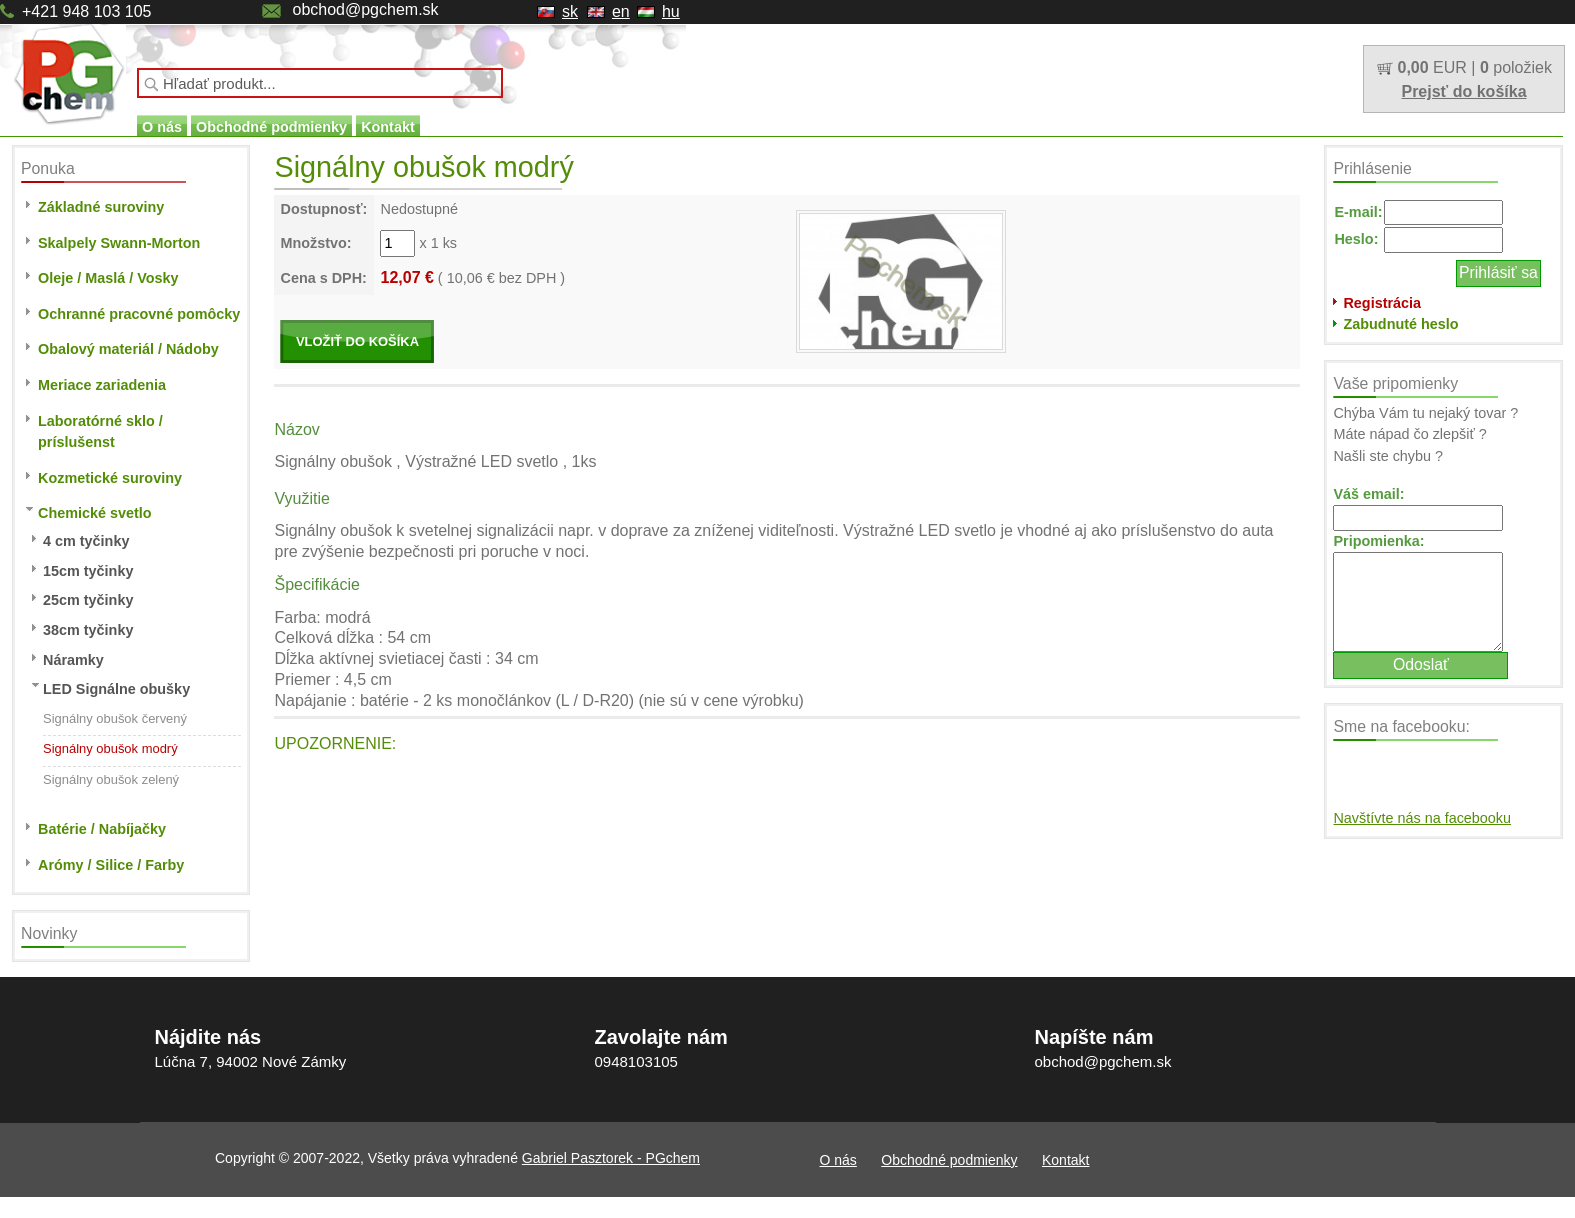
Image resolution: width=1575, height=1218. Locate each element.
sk (570, 11)
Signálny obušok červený (115, 718)
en (621, 11)
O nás (162, 127)
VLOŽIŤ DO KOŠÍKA (357, 341)
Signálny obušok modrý (110, 748)
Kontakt (388, 127)
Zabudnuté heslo (1400, 324)
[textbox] (320, 83)
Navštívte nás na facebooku (1422, 818)
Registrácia (1382, 303)
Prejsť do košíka (1463, 91)
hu (671, 11)
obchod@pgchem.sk (365, 9)
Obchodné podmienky (271, 127)
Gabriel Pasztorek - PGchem (611, 1158)
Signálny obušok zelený (111, 779)
